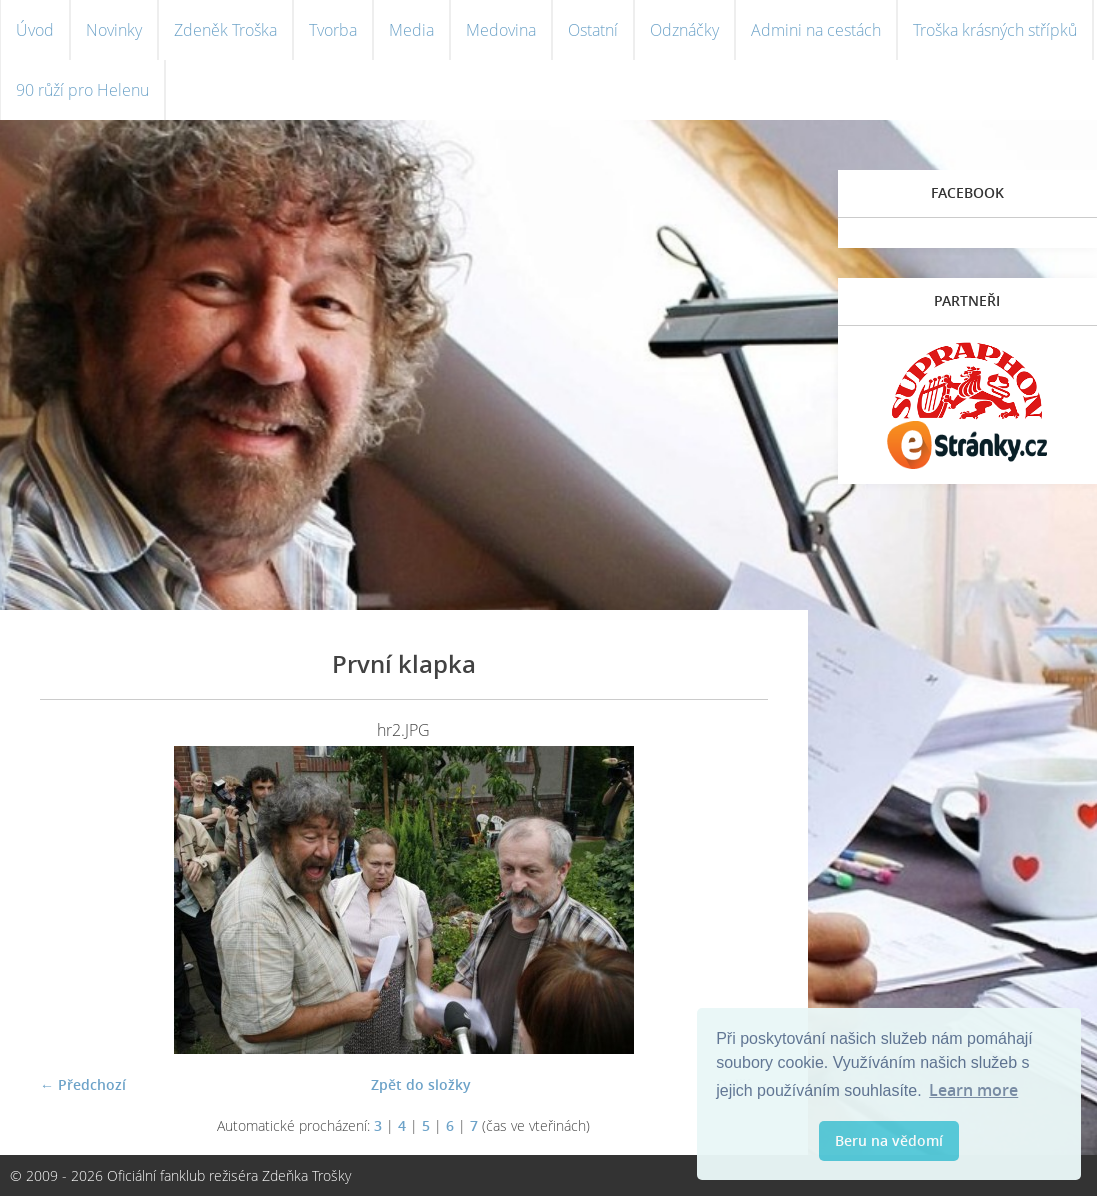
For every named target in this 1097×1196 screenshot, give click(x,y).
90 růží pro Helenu (82, 90)
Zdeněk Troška (225, 30)
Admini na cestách (816, 30)
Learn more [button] (973, 1090)
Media (411, 30)
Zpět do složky (421, 1084)
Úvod (35, 30)
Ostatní (593, 30)
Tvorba (333, 30)
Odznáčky (684, 30)
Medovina (501, 30)
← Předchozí (83, 1084)
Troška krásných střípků (995, 30)
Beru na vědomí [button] (889, 1140)
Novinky (114, 30)
